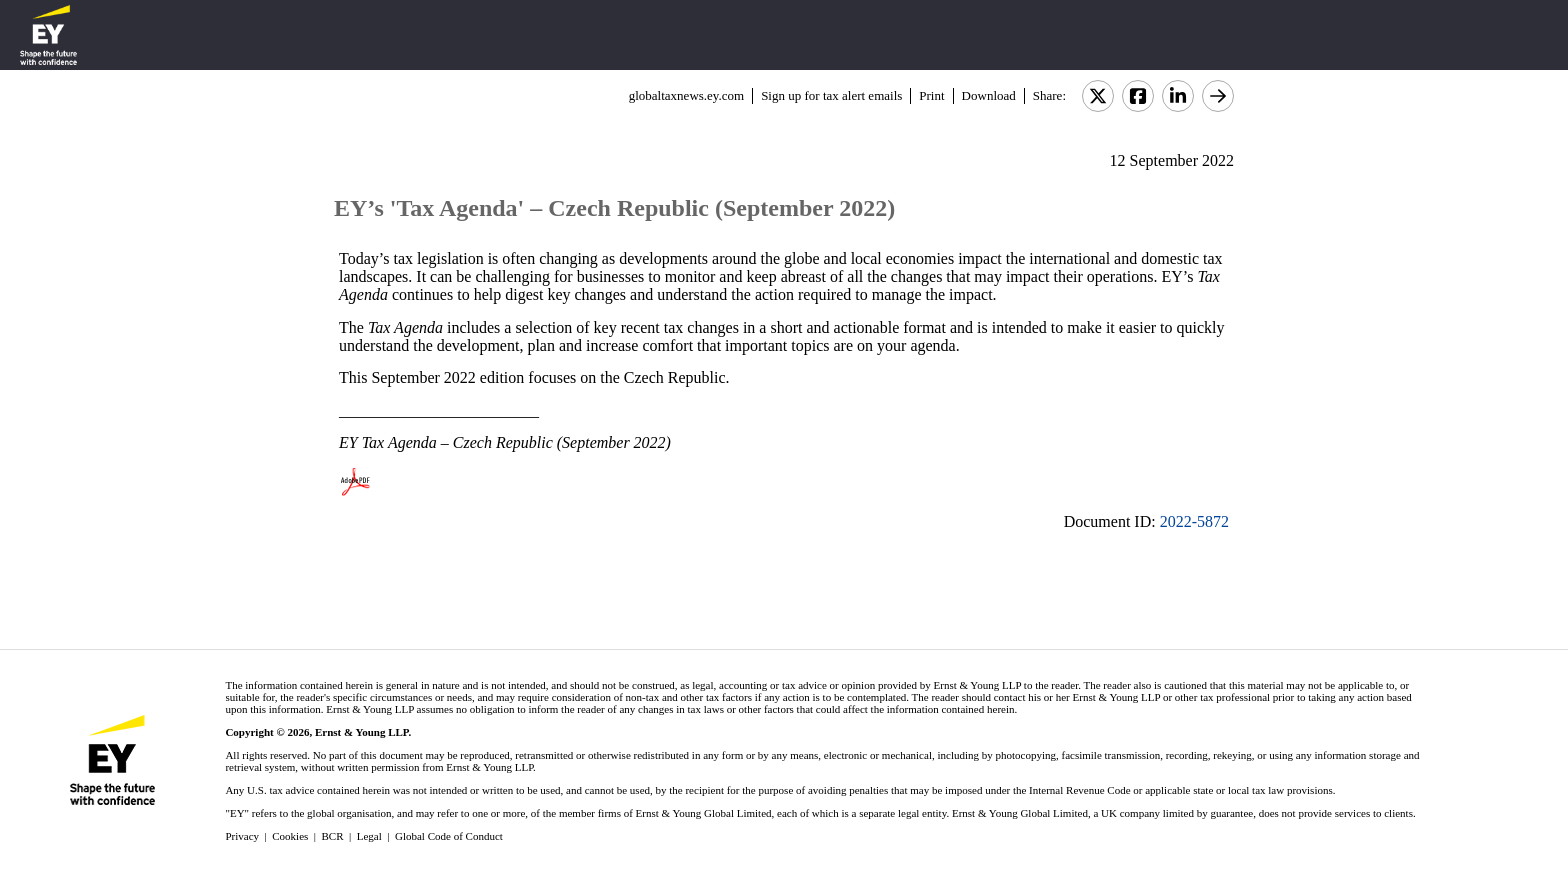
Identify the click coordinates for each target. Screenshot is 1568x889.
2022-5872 (1194, 521)
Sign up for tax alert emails (831, 95)
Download (989, 95)
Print (931, 95)
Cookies (290, 836)
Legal (369, 836)
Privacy (242, 836)
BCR (333, 836)
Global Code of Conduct (449, 836)
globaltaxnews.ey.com (686, 95)
